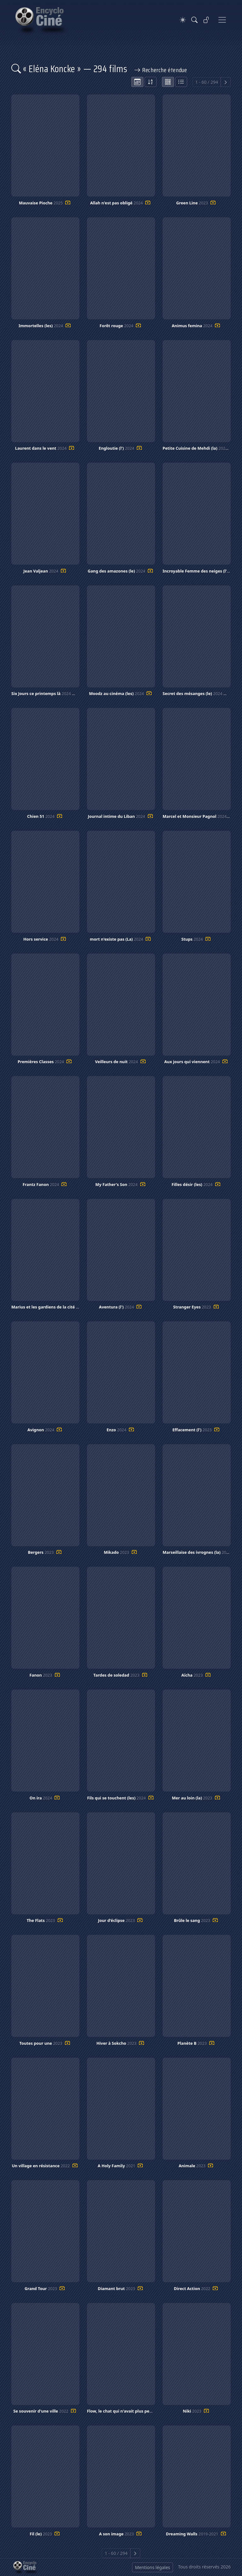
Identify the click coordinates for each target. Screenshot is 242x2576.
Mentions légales (152, 2567)
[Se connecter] (206, 20)
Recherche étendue (160, 70)
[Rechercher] (194, 20)
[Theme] (182, 20)
